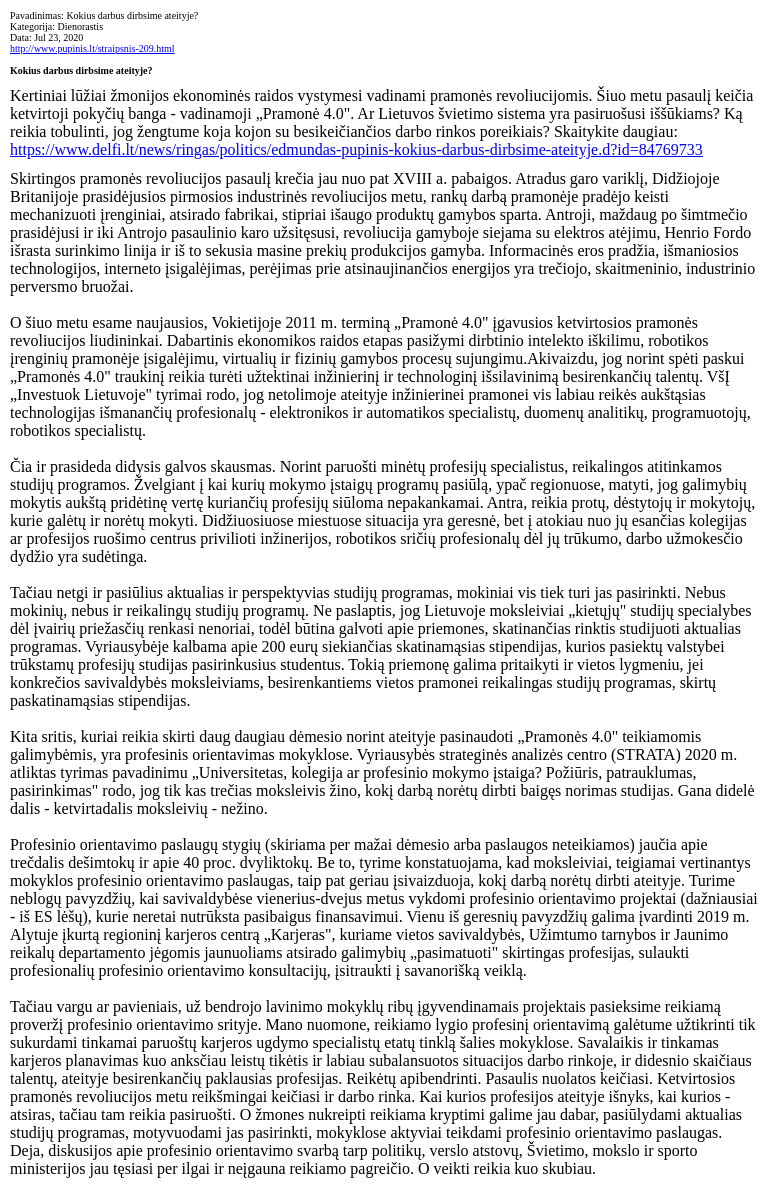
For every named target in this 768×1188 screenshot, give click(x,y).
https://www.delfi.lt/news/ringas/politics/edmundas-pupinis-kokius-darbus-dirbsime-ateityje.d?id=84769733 (356, 149)
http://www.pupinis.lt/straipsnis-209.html (92, 48)
